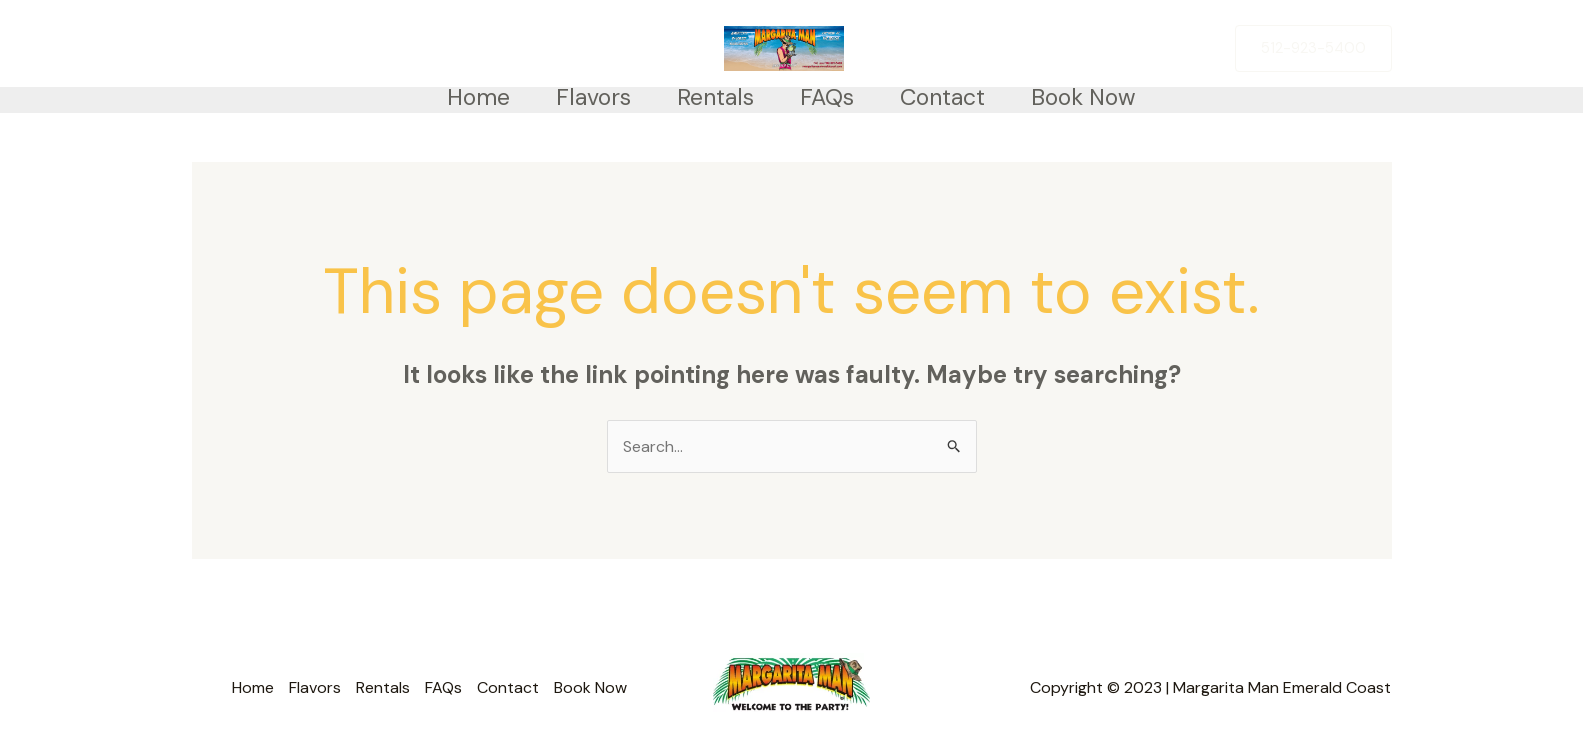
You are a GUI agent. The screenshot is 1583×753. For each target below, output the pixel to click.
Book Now (1083, 97)
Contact (942, 97)
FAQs (827, 97)
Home (478, 97)
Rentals (715, 97)
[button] (1313, 48)
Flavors (593, 97)
